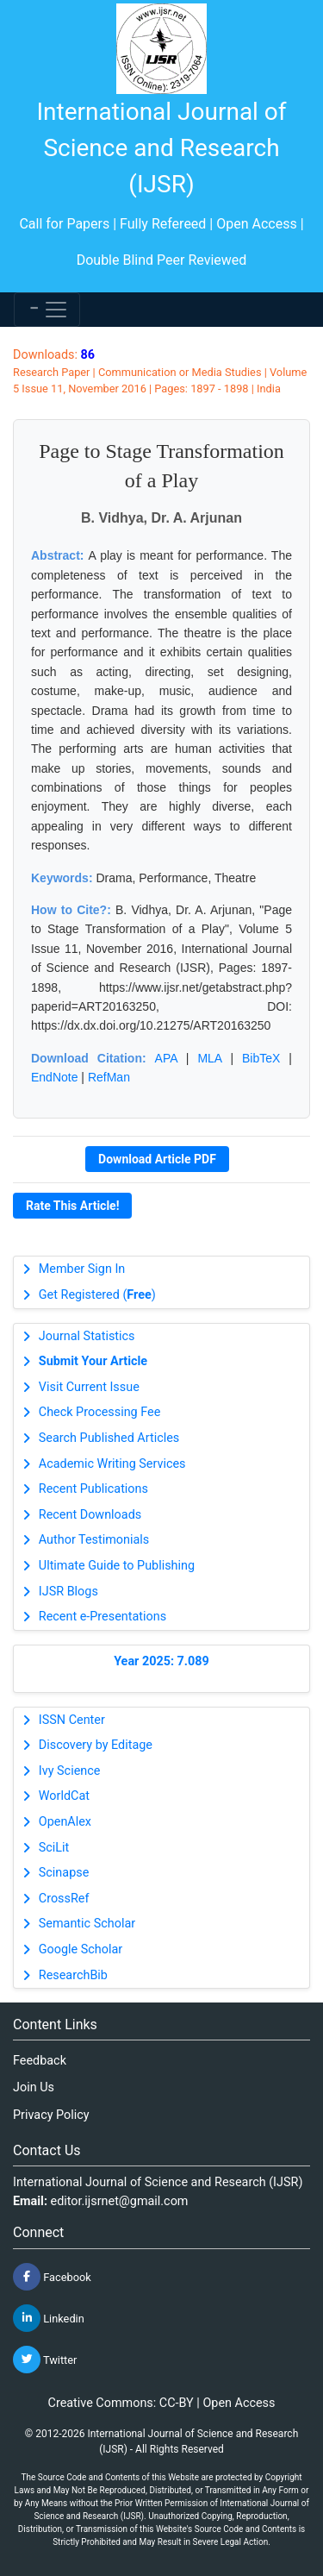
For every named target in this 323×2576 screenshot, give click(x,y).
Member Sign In (82, 1269)
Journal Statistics (87, 1336)
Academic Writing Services (112, 1464)
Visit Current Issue (89, 1387)
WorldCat (64, 1796)
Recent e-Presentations (102, 1616)
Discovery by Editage (95, 1745)
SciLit (54, 1847)
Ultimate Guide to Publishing (117, 1565)
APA (166, 1058)
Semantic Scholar (87, 1923)
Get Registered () (97, 1295)
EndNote (54, 1077)
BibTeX (261, 1058)
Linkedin (48, 2318)
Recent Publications (93, 1489)
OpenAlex (65, 1821)
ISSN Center (72, 1720)
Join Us (33, 2087)
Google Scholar (80, 1949)
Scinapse (64, 1872)
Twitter (45, 2359)
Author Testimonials (94, 1539)
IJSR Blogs (68, 1591)
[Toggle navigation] (47, 309)
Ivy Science (70, 1771)
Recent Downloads (90, 1514)
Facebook (52, 2277)
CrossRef (64, 1898)
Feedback (39, 2060)
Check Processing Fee (100, 1412)
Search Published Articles (109, 1438)
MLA (209, 1058)
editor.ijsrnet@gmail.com (120, 2201)
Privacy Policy (51, 2115)
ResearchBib (73, 1975)
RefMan (109, 1077)
